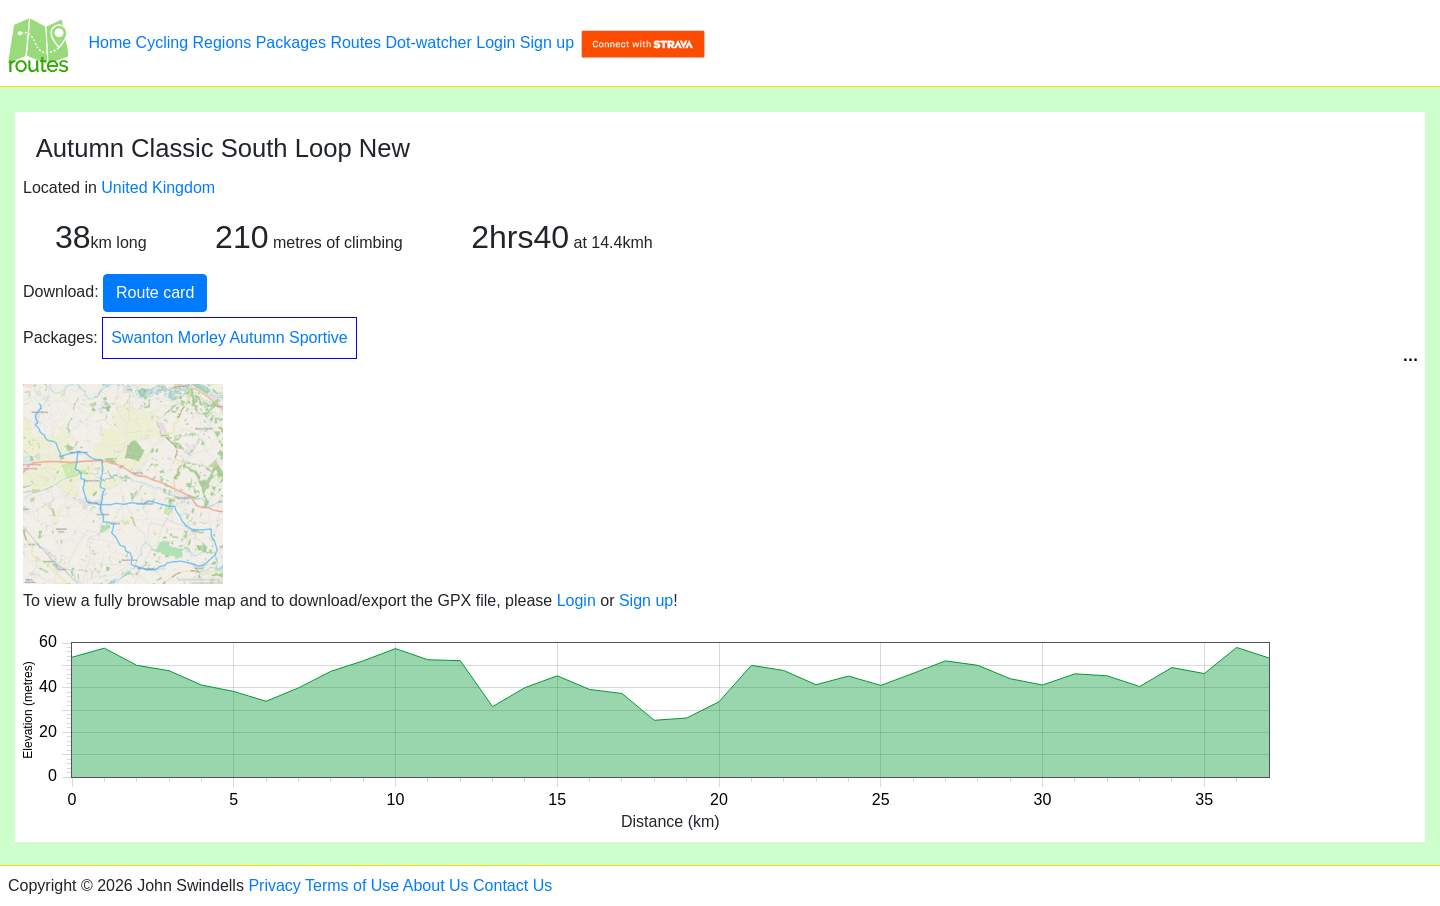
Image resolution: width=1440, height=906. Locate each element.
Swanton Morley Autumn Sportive (229, 337)
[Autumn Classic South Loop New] (38, 43)
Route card (155, 292)
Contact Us (512, 885)
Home (109, 42)
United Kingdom (158, 187)
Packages (291, 42)
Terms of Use (352, 885)
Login (495, 42)
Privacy (274, 885)
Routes (355, 42)
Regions (222, 42)
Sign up (547, 42)
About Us (436, 885)
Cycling (162, 42)
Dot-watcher (429, 42)
